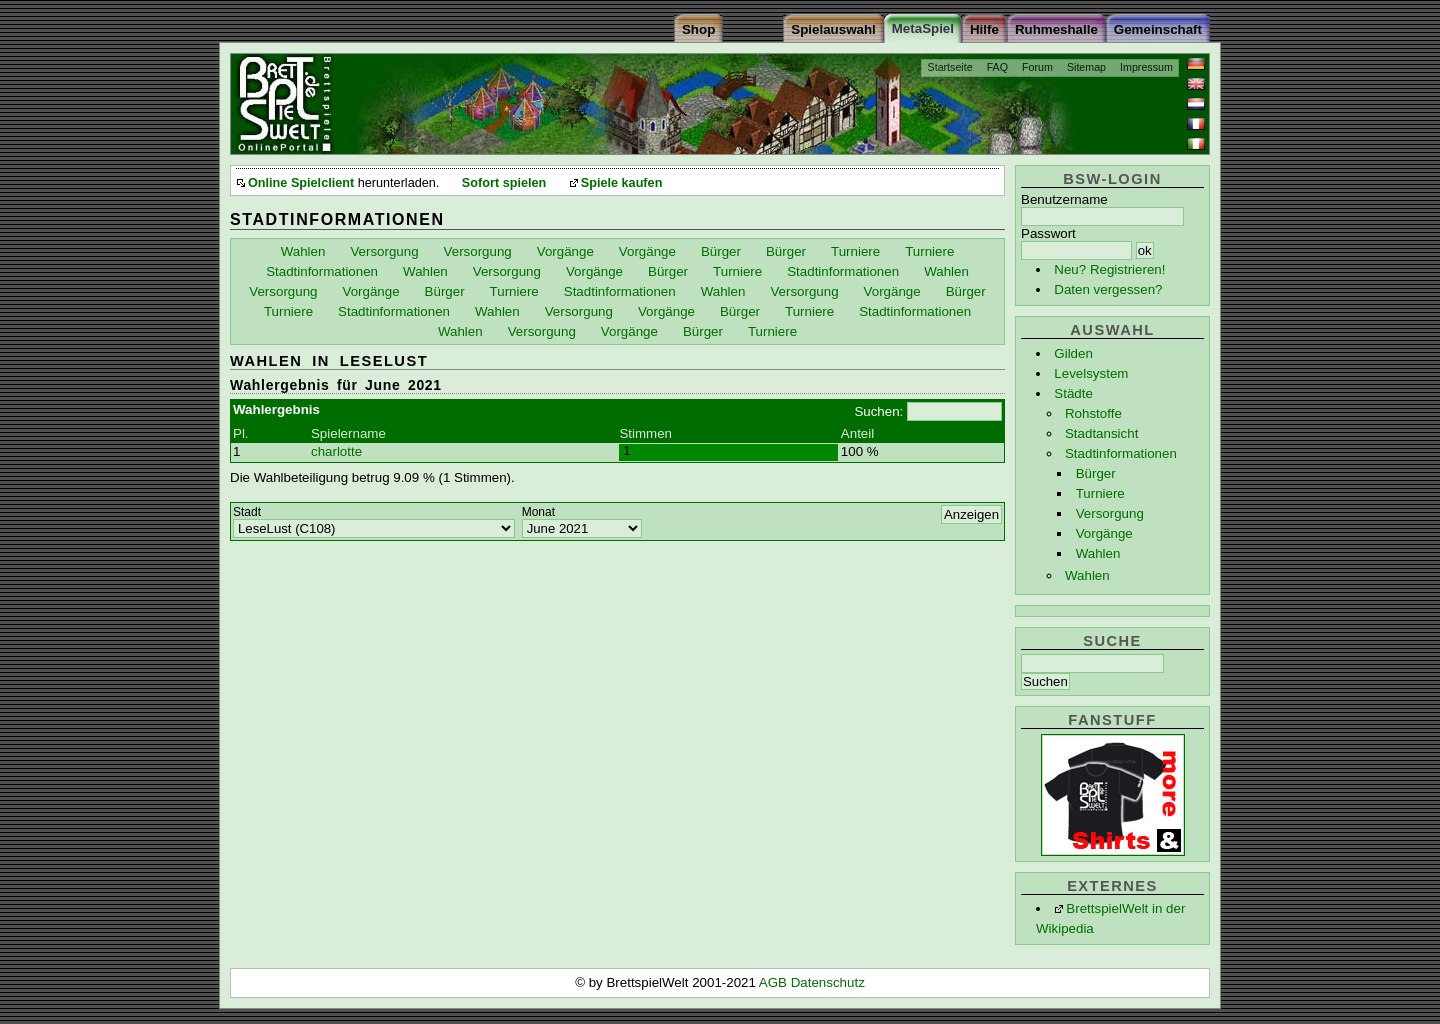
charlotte (336, 451)
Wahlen (1098, 553)
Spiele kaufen (622, 183)
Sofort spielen (504, 183)
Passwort (1048, 233)
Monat (538, 512)
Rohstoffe (1093, 413)
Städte (1073, 393)
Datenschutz (828, 982)
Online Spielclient (301, 183)
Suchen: (878, 411)
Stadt (247, 512)
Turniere (1100, 493)
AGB (775, 982)
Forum (1037, 67)
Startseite (950, 67)
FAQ (997, 67)
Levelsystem (1091, 373)
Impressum (1146, 67)
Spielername (348, 433)
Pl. (241, 433)
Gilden (1073, 353)
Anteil (857, 433)
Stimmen (645, 433)
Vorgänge (1104, 533)
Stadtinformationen (1121, 453)
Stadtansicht (1101, 433)
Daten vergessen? (1108, 289)
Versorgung (1110, 513)
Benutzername (1064, 199)
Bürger (1096, 473)
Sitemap (1086, 67)
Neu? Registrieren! (1109, 269)
